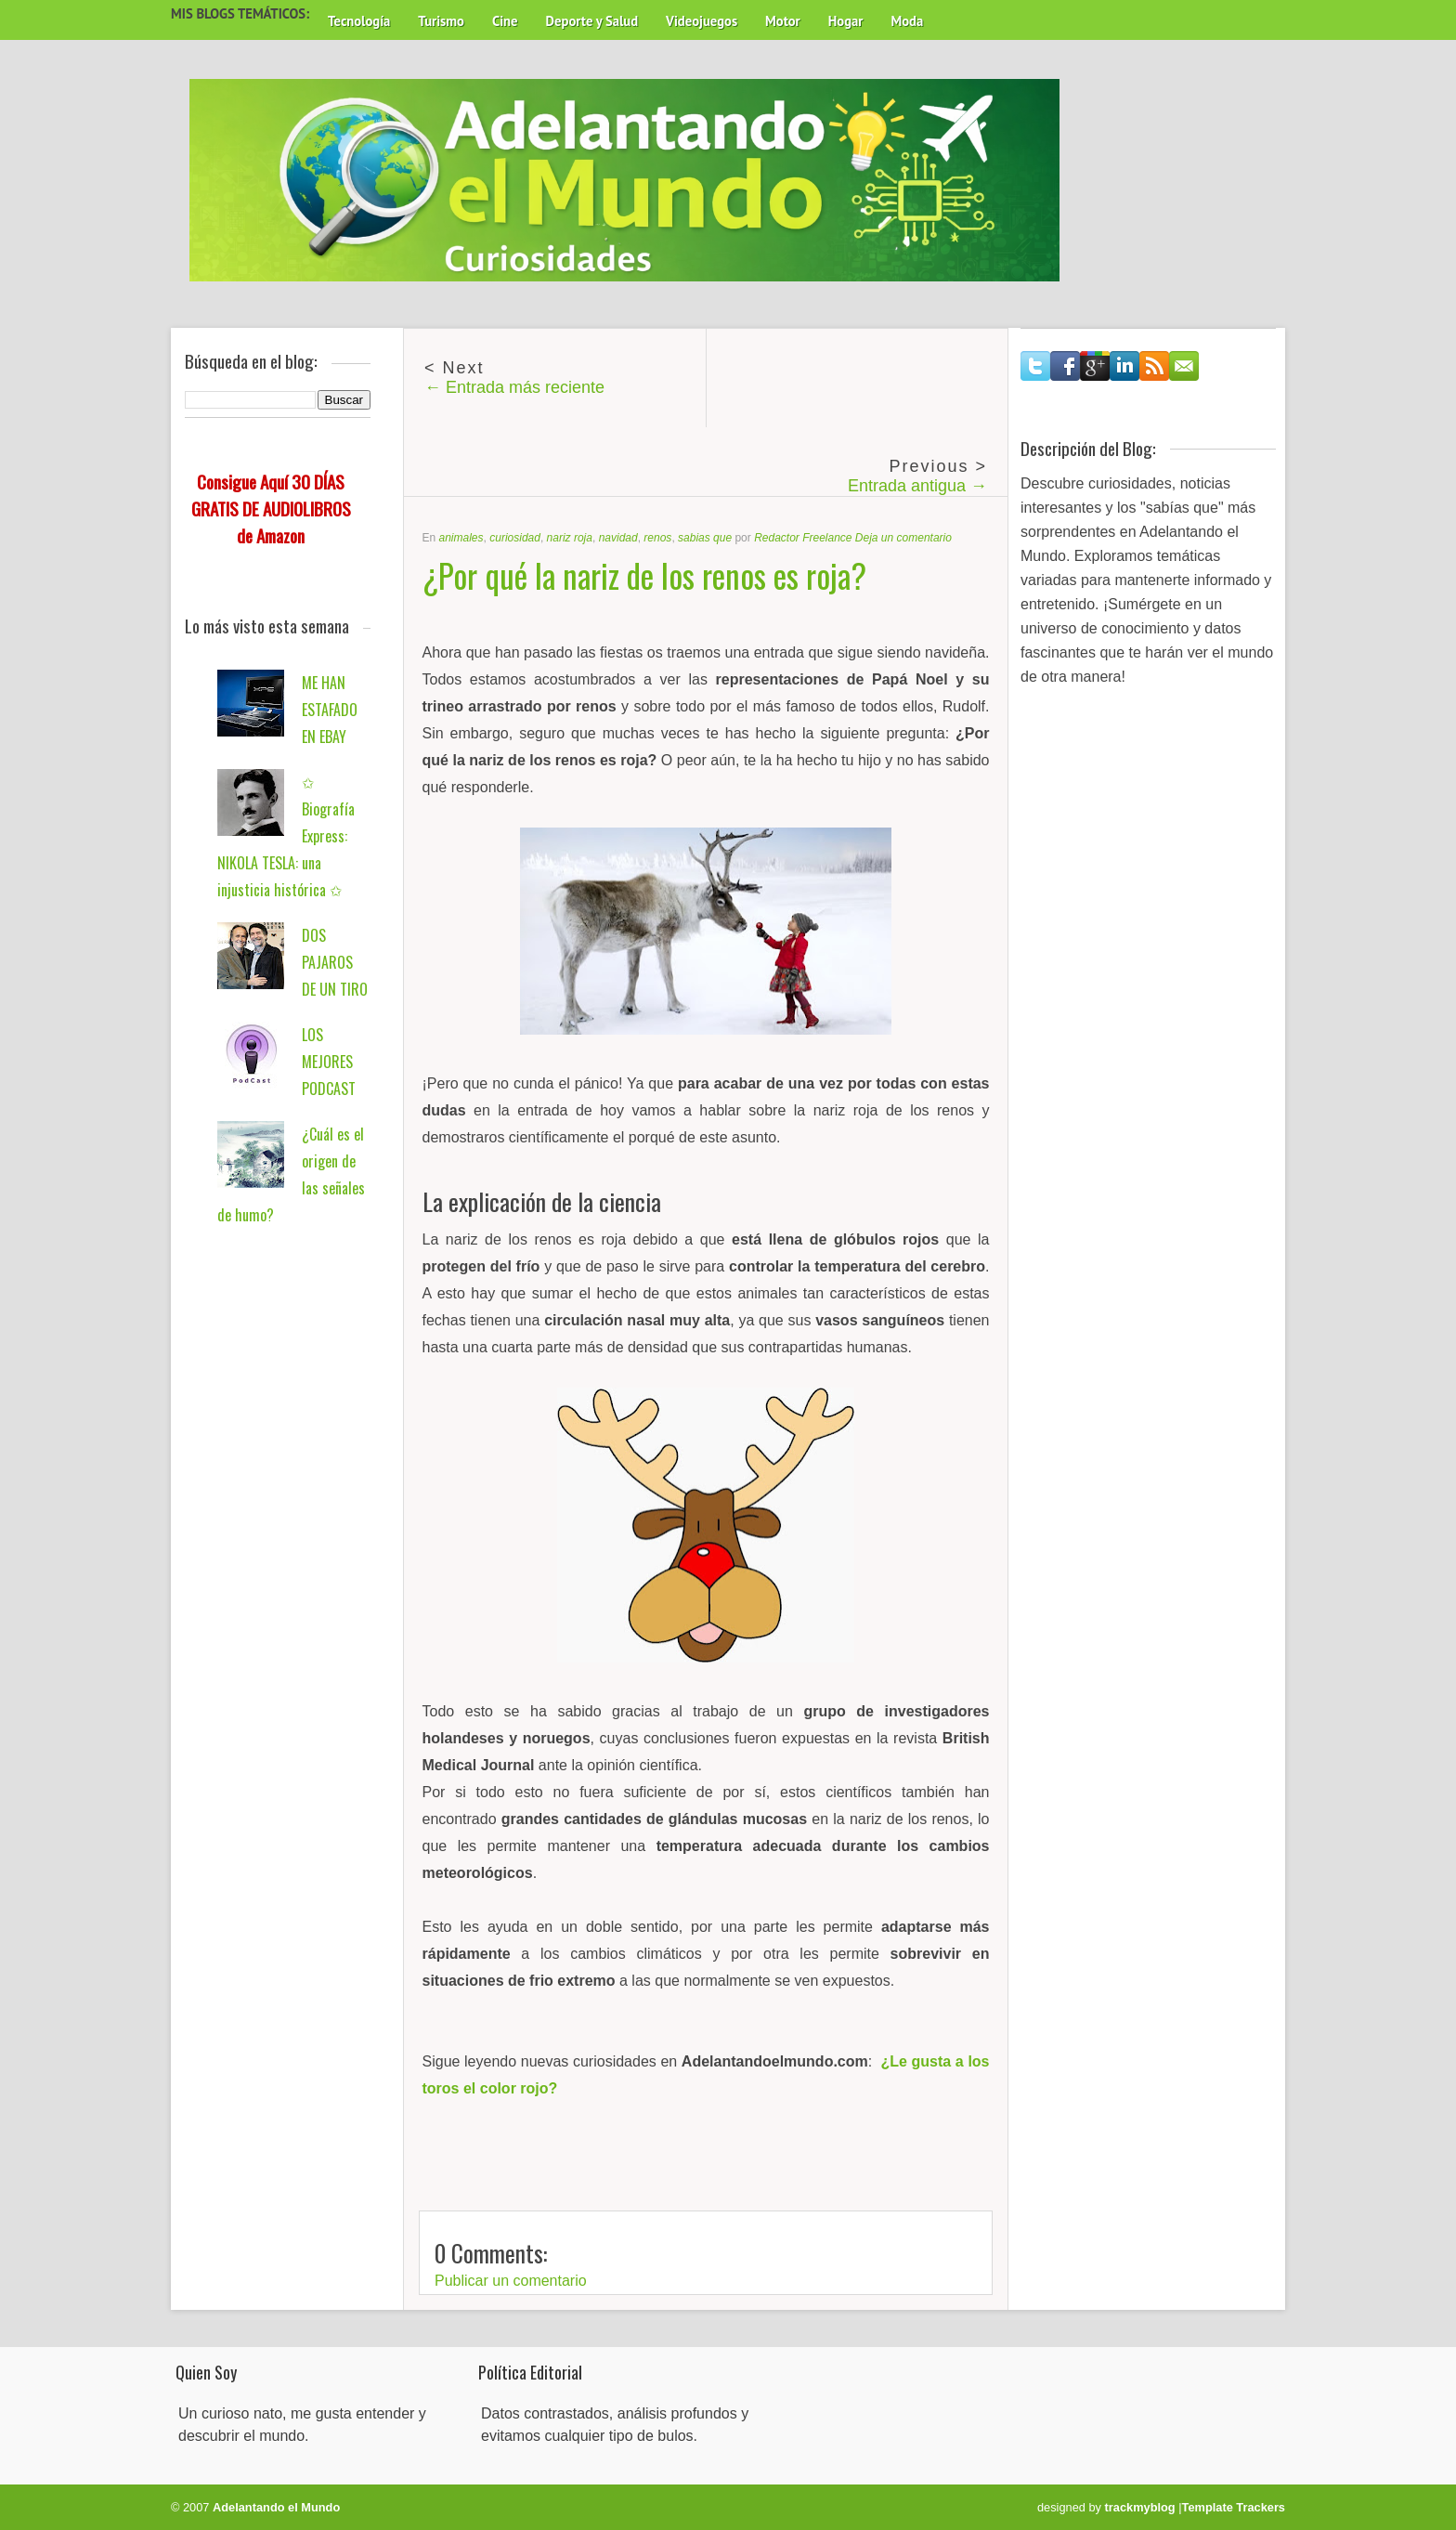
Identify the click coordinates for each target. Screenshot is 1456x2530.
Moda (906, 21)
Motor (782, 21)
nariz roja (569, 537)
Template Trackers (1233, 2507)
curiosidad (514, 537)
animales (461, 537)
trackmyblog (1140, 2507)
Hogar (846, 21)
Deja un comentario (903, 537)
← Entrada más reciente (514, 387)
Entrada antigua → (917, 485)
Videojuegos (701, 21)
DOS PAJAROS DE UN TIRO (335, 962)
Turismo (441, 21)
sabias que (705, 537)
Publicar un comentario (511, 2281)
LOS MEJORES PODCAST (329, 1062)
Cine (505, 21)
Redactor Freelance (803, 537)
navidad (618, 537)
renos (657, 537)
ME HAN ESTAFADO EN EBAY (330, 710)
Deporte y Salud (592, 21)
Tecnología (359, 21)
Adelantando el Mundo (276, 2507)
